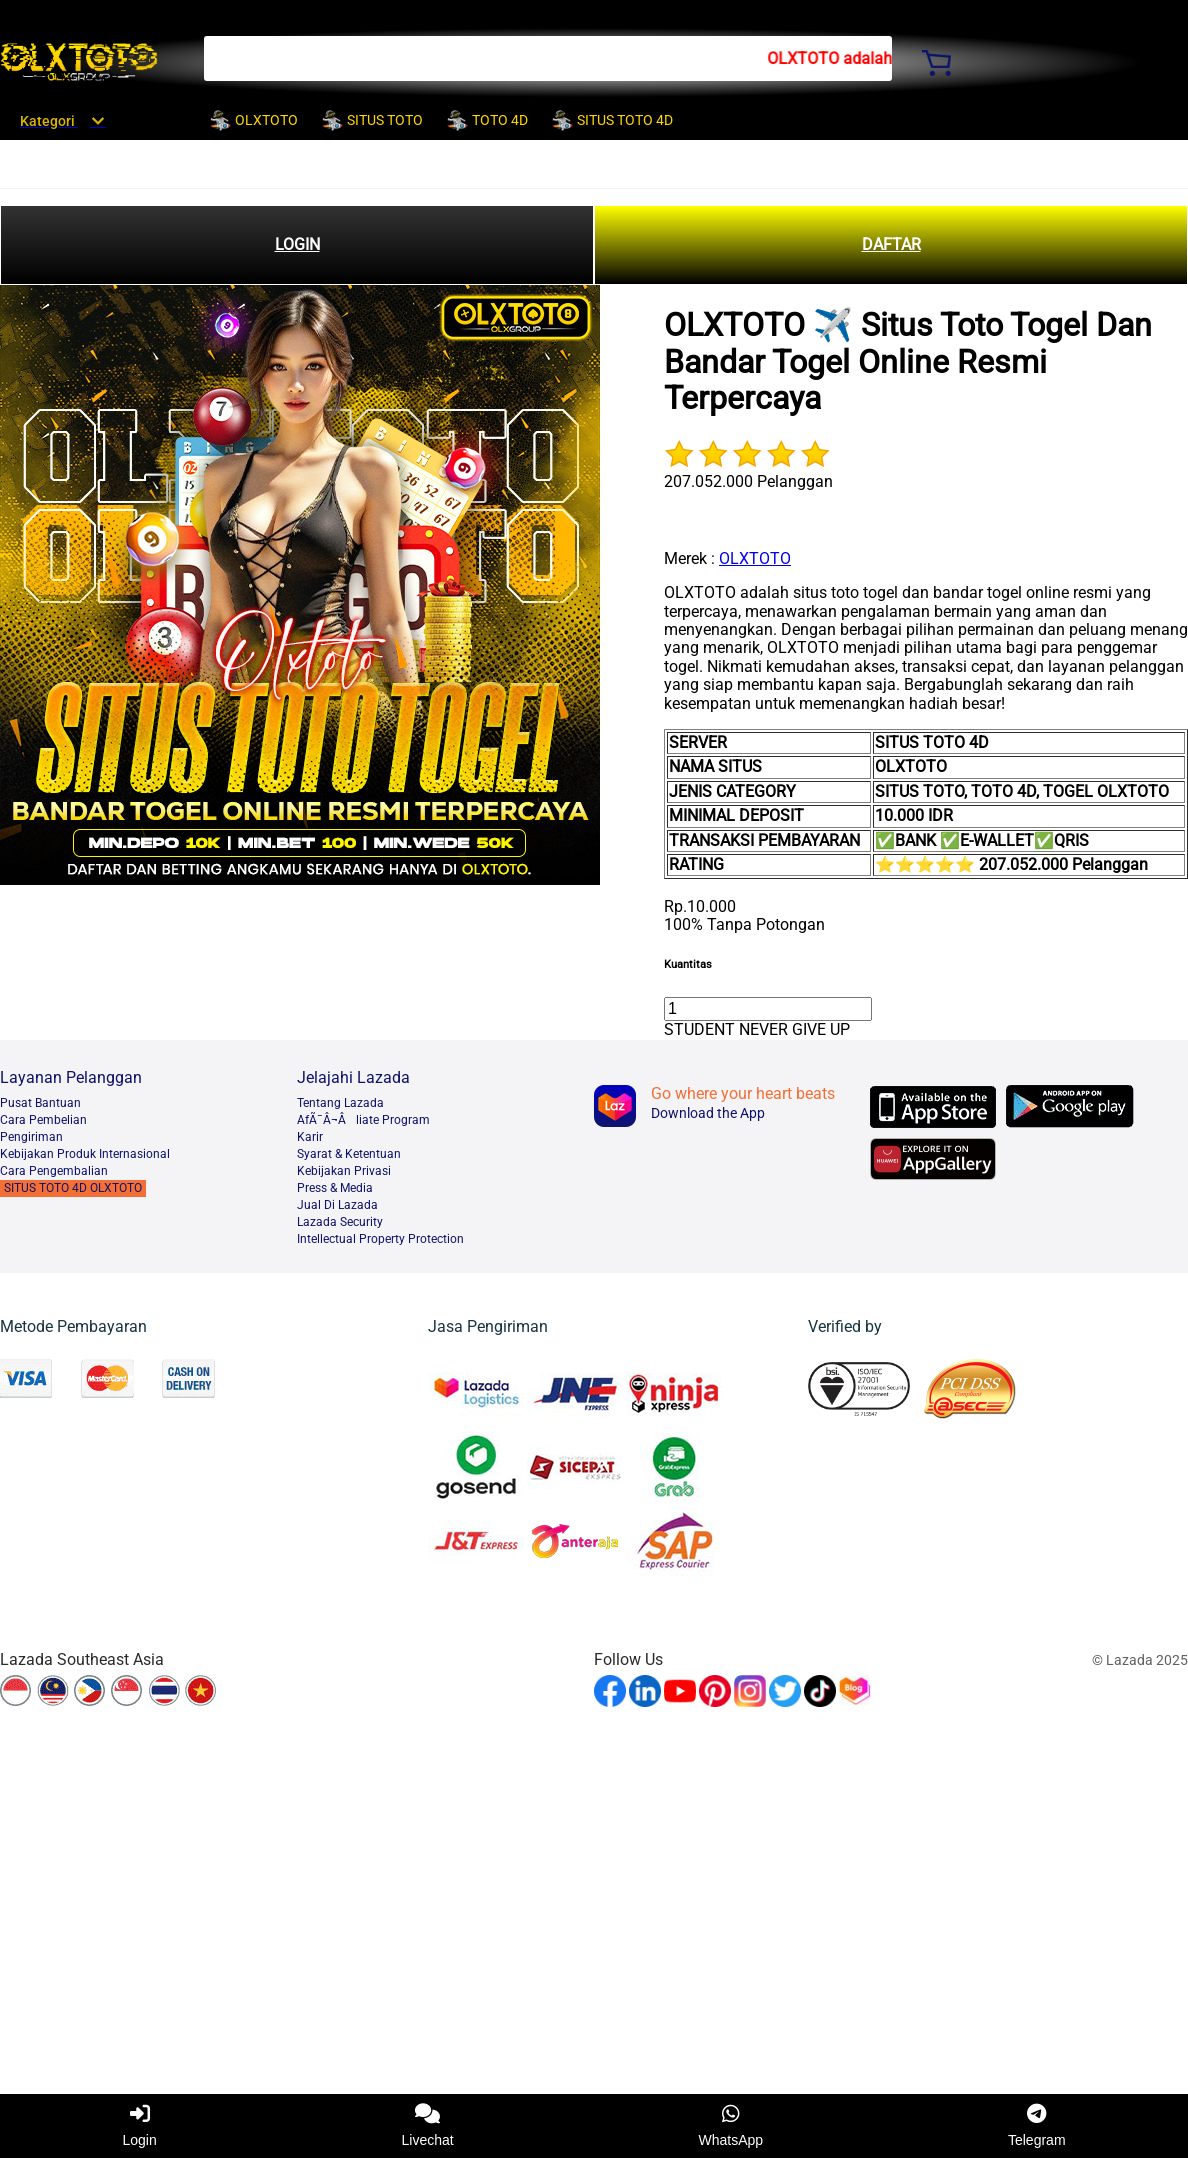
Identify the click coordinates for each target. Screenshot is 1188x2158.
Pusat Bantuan (40, 1103)
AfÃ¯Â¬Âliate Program (363, 1120)
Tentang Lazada (340, 1103)
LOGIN (297, 244)
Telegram (1037, 2126)
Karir (310, 1137)
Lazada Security (340, 1222)
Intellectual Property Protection (380, 1239)
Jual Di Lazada (337, 1205)
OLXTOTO (755, 558)
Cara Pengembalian (54, 1171)
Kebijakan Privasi (344, 1171)
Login (139, 2126)
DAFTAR (891, 244)
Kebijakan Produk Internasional (85, 1154)
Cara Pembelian (43, 1120)
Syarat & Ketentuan (349, 1154)
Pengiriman (31, 1137)
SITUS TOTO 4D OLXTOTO (73, 1188)
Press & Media (335, 1188)
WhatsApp (731, 2126)
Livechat (428, 2126)
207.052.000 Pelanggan (748, 481)
